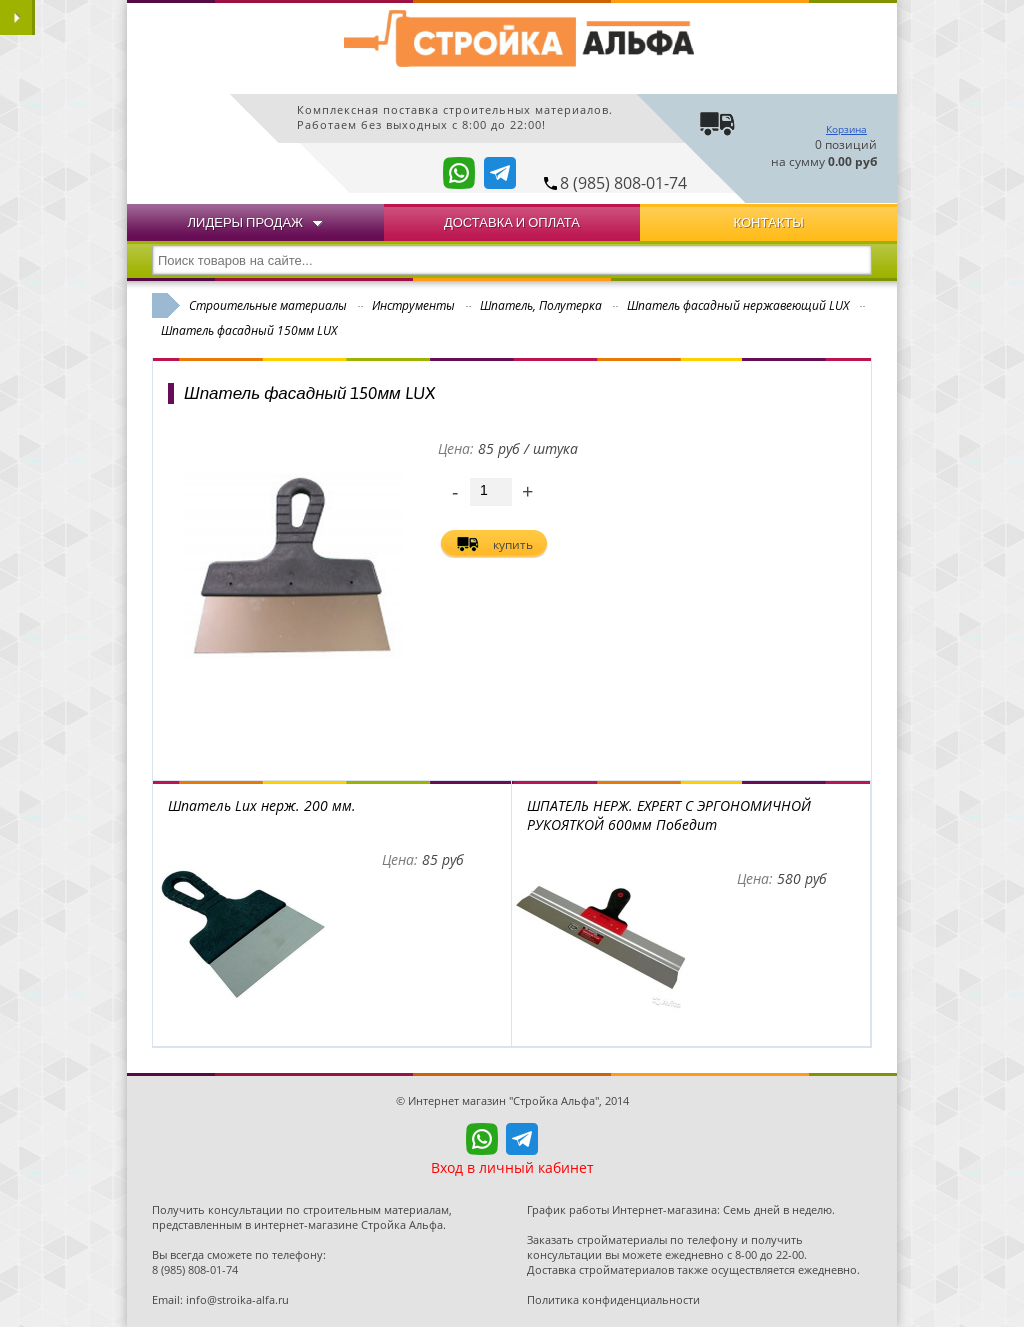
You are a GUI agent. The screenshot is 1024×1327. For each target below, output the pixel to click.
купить (513, 544)
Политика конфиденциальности (613, 1299)
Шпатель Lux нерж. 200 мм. (262, 805)
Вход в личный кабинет (512, 1167)
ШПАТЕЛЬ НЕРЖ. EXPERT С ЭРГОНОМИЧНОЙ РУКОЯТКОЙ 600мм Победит (669, 815)
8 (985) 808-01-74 (623, 183)
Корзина (846, 129)
